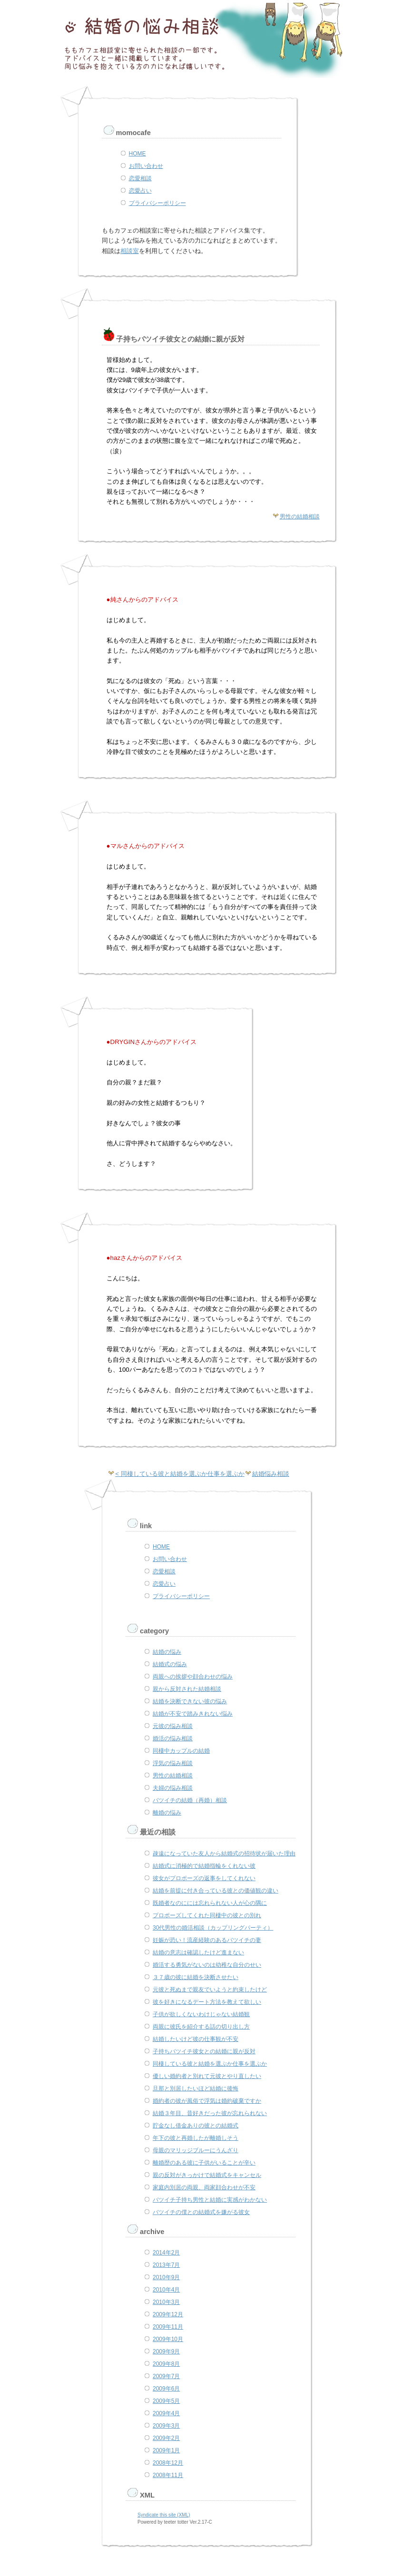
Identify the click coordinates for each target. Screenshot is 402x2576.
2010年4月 (166, 2289)
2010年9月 (166, 2277)
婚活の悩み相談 (173, 1738)
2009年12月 (168, 2314)
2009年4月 (166, 2413)
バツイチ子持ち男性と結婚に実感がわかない (210, 2199)
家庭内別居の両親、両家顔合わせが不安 (204, 2187)
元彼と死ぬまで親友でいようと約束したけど (210, 1989)
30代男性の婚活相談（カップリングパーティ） (213, 1927)
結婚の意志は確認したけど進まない (198, 1952)
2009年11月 (168, 2326)
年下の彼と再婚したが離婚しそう (195, 2138)
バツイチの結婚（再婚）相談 (190, 1800)
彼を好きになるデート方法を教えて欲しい (207, 2002)
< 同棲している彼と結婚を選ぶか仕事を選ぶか (180, 1473)
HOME (137, 153)
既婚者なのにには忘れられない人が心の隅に (210, 1903)
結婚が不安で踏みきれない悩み (193, 1713)
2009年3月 (166, 2425)
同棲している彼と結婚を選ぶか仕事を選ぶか (210, 2063)
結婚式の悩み (170, 1664)
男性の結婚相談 (300, 516)
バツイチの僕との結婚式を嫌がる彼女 (201, 2212)
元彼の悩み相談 (173, 1726)
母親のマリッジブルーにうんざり (195, 2150)
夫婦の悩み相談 (173, 1788)
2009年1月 (166, 2450)
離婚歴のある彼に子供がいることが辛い (204, 2162)
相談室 (129, 250)
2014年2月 (166, 2252)
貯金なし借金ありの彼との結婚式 (195, 2125)
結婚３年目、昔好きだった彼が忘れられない (210, 2113)
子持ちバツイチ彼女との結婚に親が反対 (204, 2051)
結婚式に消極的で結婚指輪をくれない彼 (204, 1866)
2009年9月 (166, 2351)
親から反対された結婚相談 (187, 1689)
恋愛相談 (140, 178)
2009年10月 (168, 2339)
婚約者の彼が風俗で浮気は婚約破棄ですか (207, 2101)
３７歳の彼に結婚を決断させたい (195, 1977)
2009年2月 (166, 2438)
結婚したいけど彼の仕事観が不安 (195, 2039)
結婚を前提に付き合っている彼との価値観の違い (215, 1890)
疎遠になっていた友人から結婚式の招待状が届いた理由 (224, 1853)
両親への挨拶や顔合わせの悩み (193, 1676)
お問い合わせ (146, 166)
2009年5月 (166, 2401)
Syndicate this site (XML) (163, 2514)
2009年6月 (166, 2388)
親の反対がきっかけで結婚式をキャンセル (207, 2175)
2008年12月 (168, 2462)
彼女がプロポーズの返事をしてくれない (204, 1878)
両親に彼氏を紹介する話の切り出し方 (201, 2026)
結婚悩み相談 (270, 1473)
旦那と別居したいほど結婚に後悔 (195, 2088)
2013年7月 (166, 2265)
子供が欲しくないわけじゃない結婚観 (201, 2014)
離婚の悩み (167, 1812)
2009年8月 (166, 2364)
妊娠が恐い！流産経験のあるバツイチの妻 (207, 1940)
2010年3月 (166, 2302)
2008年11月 (168, 2475)
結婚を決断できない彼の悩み (190, 1701)
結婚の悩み (167, 1652)
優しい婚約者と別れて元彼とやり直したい (207, 2076)
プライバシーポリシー (157, 203)
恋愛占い (140, 190)
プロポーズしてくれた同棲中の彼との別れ (207, 1915)
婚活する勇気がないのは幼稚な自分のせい (207, 1964)
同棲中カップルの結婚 (181, 1750)
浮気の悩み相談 (173, 1763)
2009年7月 (166, 2376)
